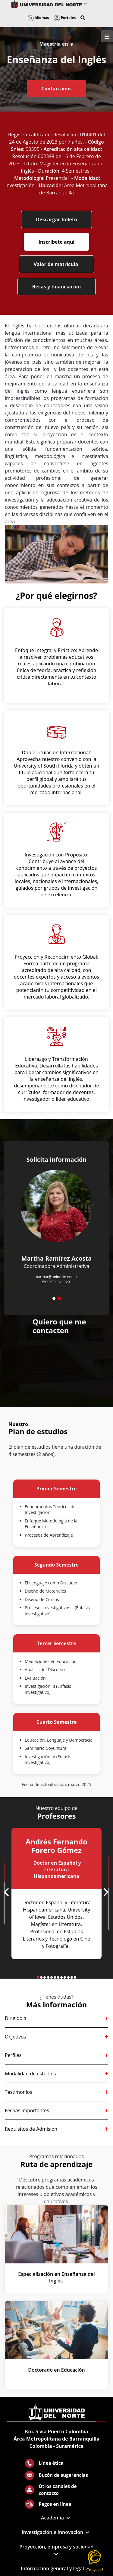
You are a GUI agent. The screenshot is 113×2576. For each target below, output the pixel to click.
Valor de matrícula (57, 264)
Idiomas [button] (38, 17)
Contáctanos (56, 88)
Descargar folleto (56, 219)
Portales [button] (65, 17)
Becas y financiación (56, 286)
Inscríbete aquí (56, 242)
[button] (82, 18)
